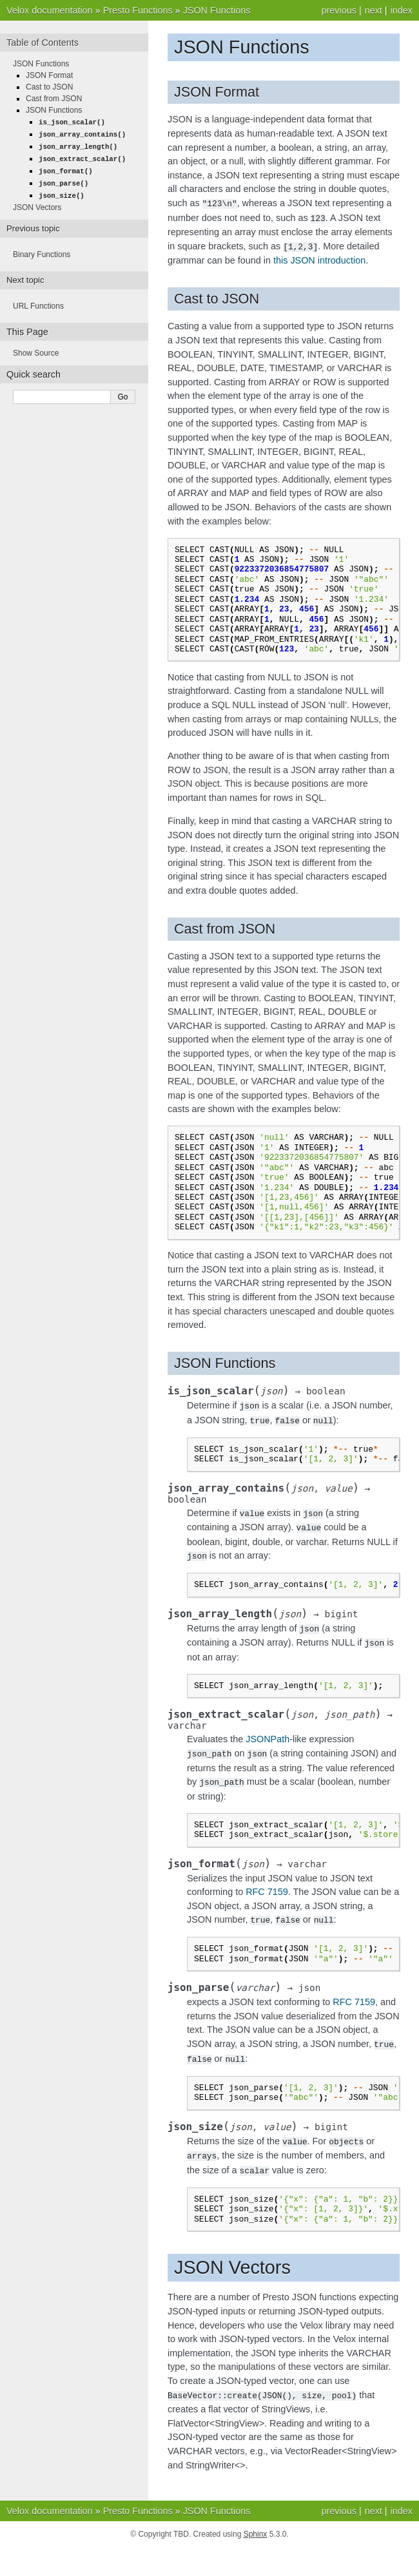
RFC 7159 (267, 1884)
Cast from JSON (54, 98)
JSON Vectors (37, 202)
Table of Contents (42, 42)
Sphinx (256, 2521)
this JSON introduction (319, 258)
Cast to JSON (49, 86)
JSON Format (49, 75)
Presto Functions (138, 10)
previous (338, 10)
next (373, 10)
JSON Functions (217, 10)
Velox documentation (49, 10)
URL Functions (38, 301)
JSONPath (267, 1732)
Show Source (36, 348)
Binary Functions (41, 250)
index (402, 10)
